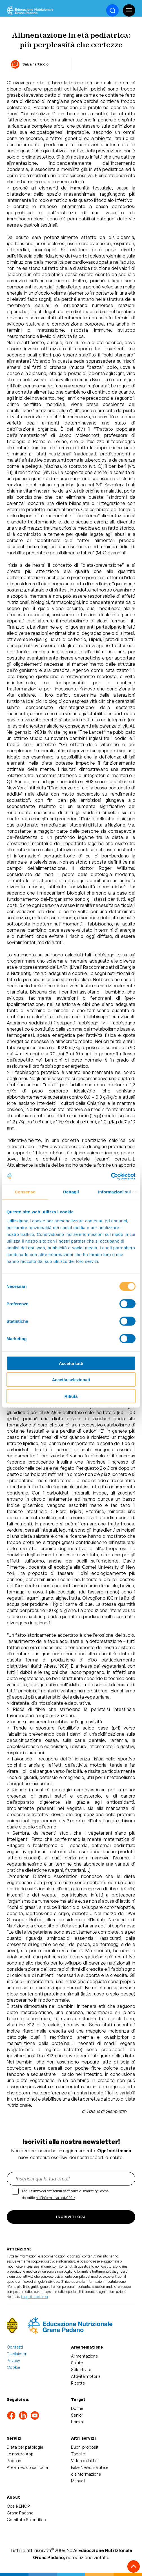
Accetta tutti (71, 1363)
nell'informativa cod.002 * (55, 2198)
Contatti (15, 2347)
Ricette (78, 2383)
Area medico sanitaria (27, 2467)
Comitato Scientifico (26, 2519)
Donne (77, 2408)
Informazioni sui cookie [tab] (119, 1191)
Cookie (13, 2367)
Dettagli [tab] (71, 1191)
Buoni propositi (85, 2447)
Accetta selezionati (71, 1379)
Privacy (13, 2360)
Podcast (15, 2460)
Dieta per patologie (25, 2447)
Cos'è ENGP (18, 2506)
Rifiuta (71, 1396)
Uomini (77, 2421)
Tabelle (78, 2453)
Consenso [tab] (25, 1191)
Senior (77, 2415)
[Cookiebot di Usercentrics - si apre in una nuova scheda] (111, 1176)
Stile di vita (81, 2369)
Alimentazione (84, 2356)
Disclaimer (16, 2353)
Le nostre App (20, 2453)
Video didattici (84, 2460)
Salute (77, 2362)
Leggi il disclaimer (34, 2297)
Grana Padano (20, 2512)
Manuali (78, 2480)
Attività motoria (86, 2376)
